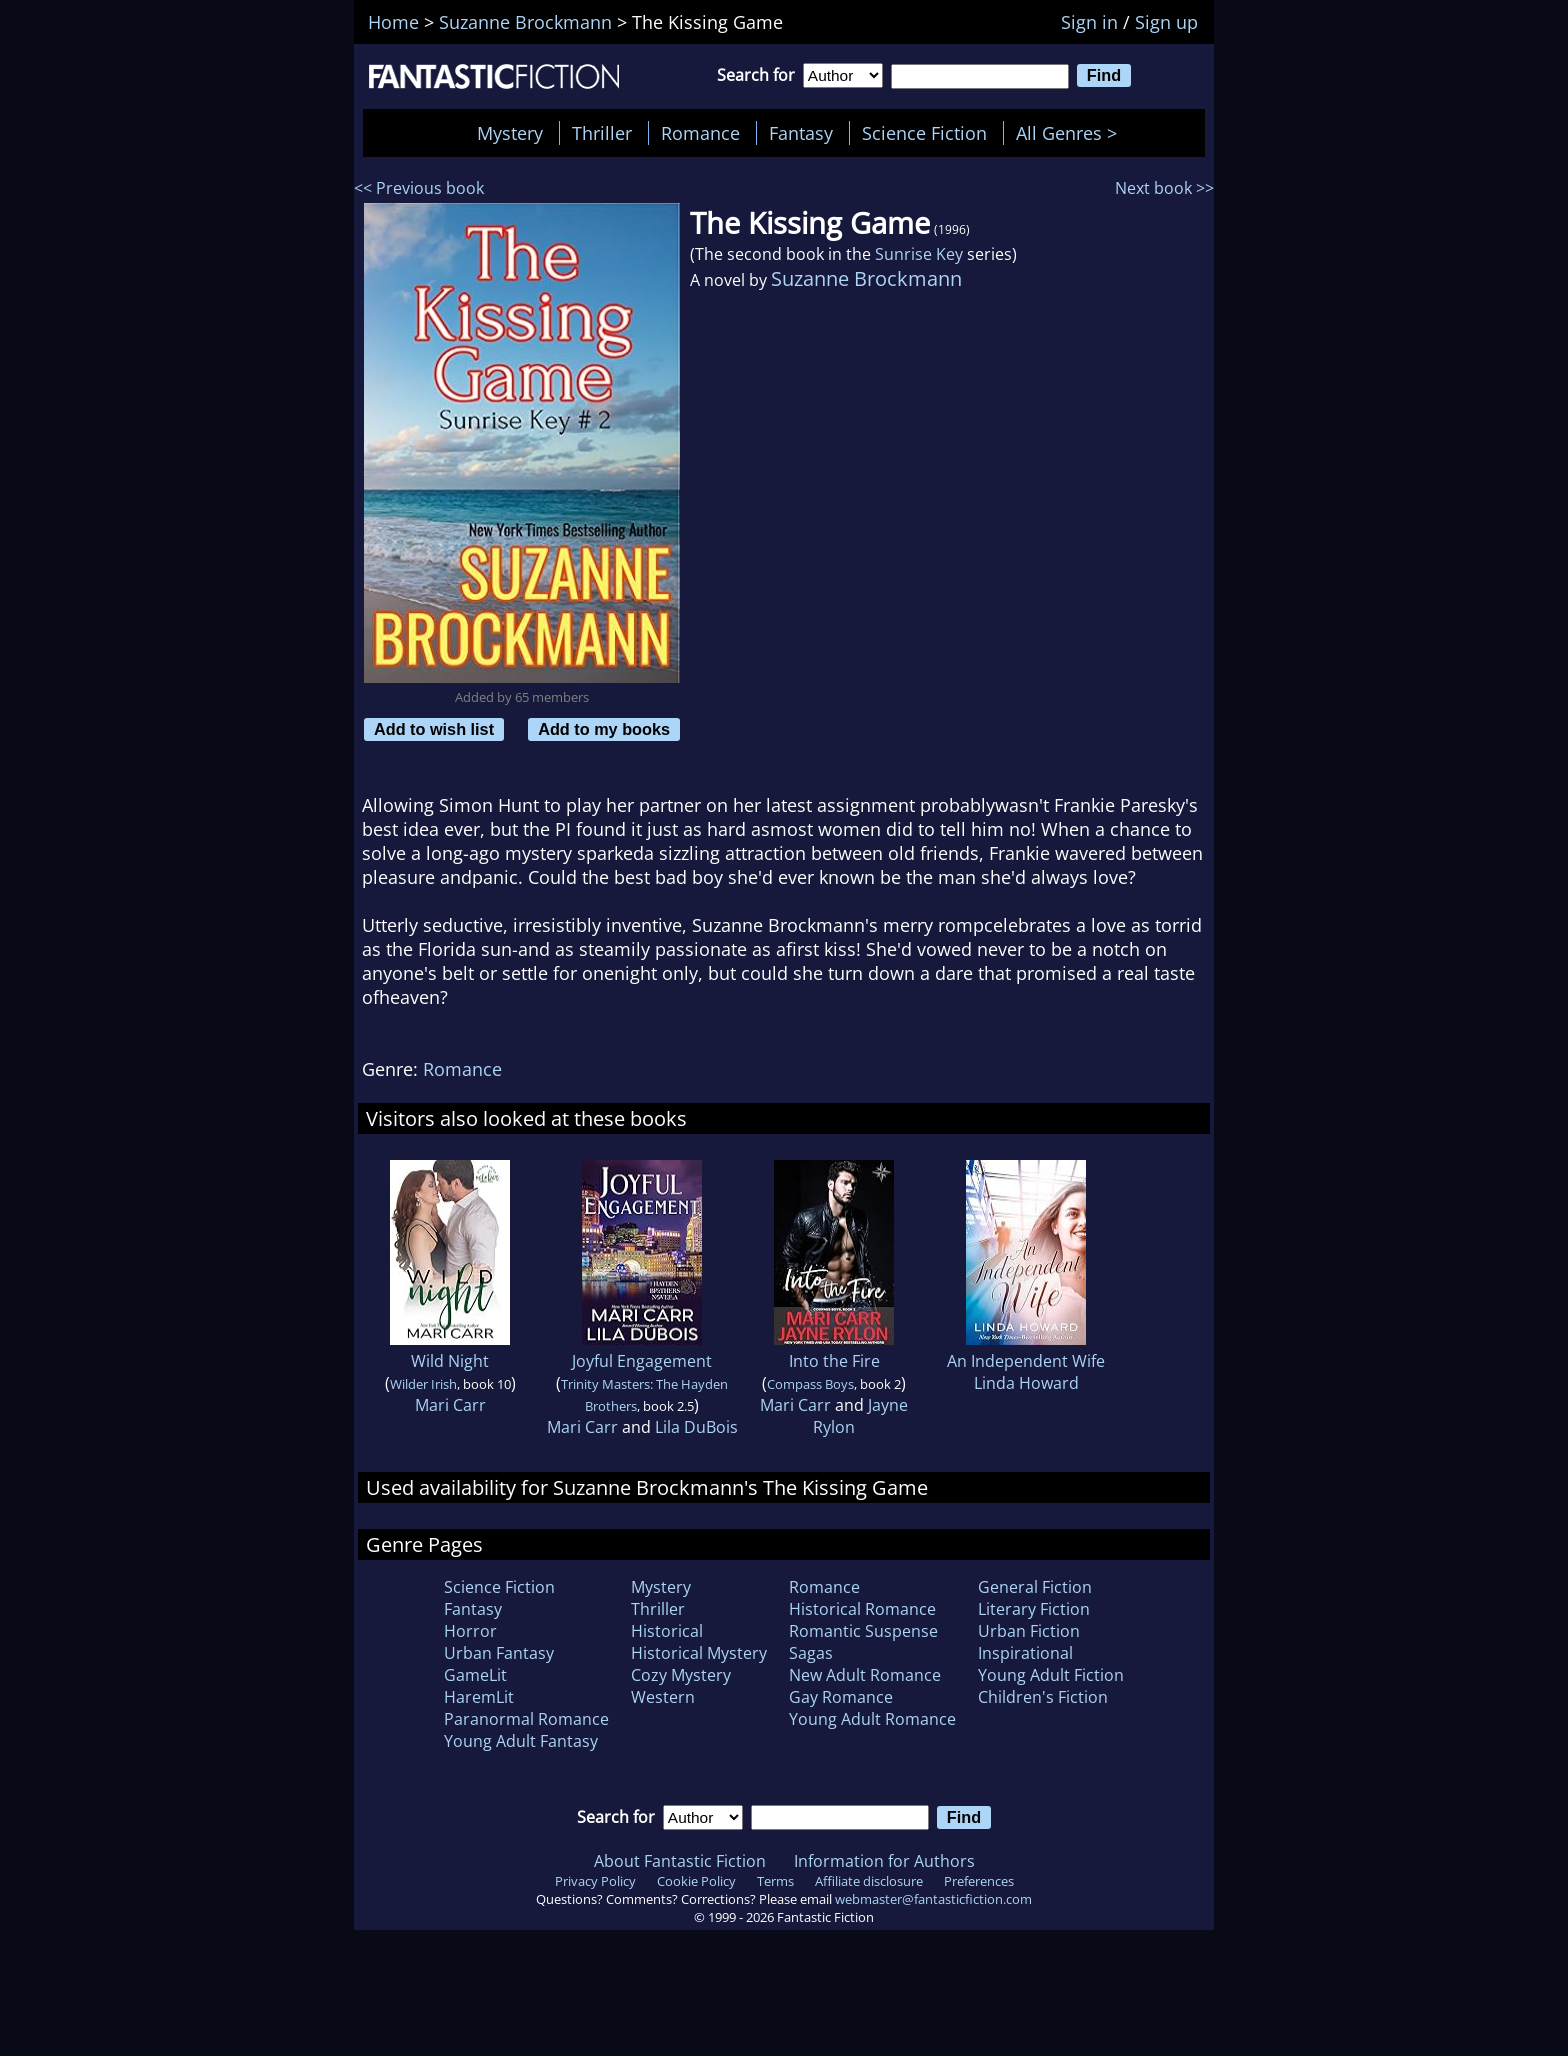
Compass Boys (810, 1384)
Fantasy (801, 133)
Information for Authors (884, 1861)
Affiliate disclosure (869, 1881)
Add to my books (604, 729)
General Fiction (1035, 1587)
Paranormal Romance (526, 1719)
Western (663, 1697)
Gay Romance (841, 1697)
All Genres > (1071, 133)
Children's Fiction (1043, 1697)
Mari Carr (450, 1405)
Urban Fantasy (499, 1653)
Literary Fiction (1034, 1609)
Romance (700, 133)
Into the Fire (834, 1361)
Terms (775, 1881)
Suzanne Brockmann (866, 278)
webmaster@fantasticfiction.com (933, 1899)
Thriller (602, 133)
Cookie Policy (696, 1881)
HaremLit (479, 1697)
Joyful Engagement (642, 1361)
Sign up (1166, 22)
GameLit (475, 1675)
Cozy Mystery (681, 1675)
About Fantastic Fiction (680, 1861)
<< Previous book (419, 188)
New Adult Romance (865, 1675)
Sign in (1089, 22)
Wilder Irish (423, 1384)
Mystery (510, 133)
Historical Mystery (699, 1653)
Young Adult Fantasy (521, 1741)
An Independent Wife (1026, 1361)
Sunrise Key (919, 254)
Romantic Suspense (863, 1631)
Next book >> (1164, 188)
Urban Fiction (1029, 1631)
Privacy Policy (595, 1881)
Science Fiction (924, 133)
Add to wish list (434, 729)
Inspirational (1025, 1653)
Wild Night (450, 1361)
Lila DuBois (696, 1427)
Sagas (811, 1653)
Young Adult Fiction (1051, 1675)
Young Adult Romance (872, 1719)
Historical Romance (862, 1609)
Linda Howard (1026, 1383)
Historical (667, 1631)
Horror (470, 1631)
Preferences (979, 1881)
